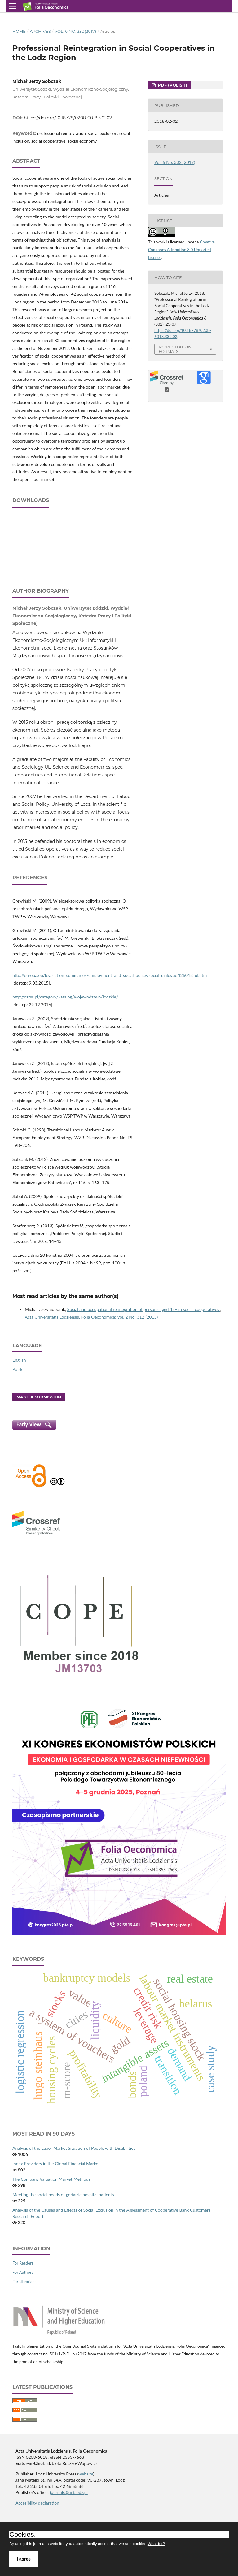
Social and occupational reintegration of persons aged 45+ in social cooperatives (143, 1309)
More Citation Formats (175, 349)
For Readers (22, 2262)
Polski (18, 1369)
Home (19, 31)
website (85, 2473)
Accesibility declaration (37, 2502)
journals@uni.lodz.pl (69, 2492)
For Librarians (24, 2281)
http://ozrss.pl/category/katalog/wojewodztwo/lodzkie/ (65, 996)
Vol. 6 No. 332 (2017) (75, 31)
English (19, 1360)
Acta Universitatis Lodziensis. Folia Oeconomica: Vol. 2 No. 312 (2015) (91, 1317)
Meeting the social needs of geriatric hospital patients (63, 2194)
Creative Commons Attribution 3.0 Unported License (181, 249)
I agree (24, 2559)
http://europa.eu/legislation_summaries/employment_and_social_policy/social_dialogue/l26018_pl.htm (109, 975)
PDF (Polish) (171, 85)
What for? (156, 2543)
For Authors (22, 2272)
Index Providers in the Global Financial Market (56, 2163)
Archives (40, 31)
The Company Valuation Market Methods (51, 2179)
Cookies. (22, 2534)
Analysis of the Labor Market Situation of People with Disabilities (73, 2148)
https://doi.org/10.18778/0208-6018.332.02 (68, 118)
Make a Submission (38, 1396)
